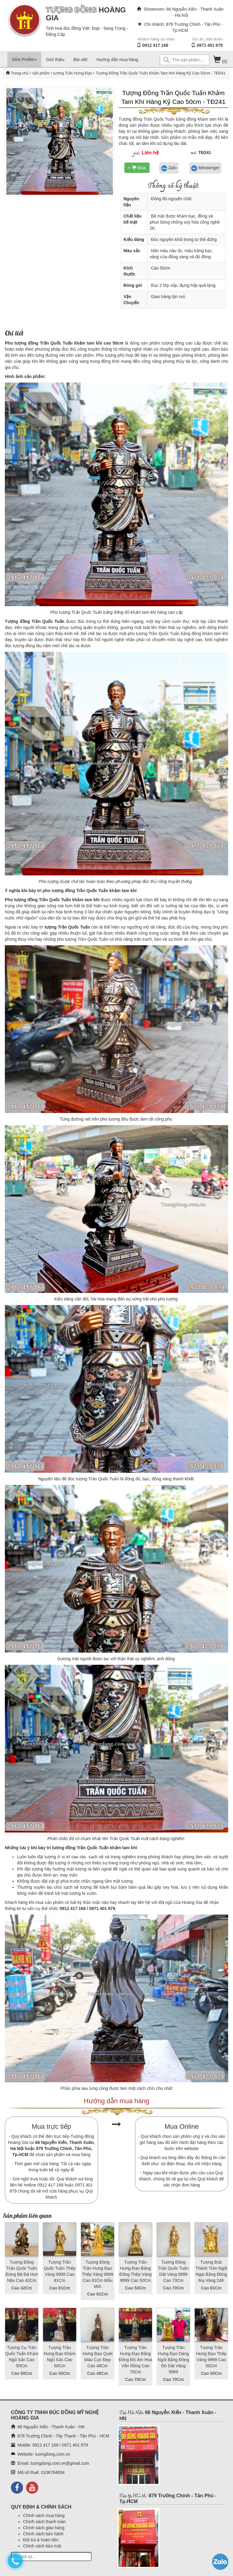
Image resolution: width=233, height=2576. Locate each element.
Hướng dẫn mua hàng (117, 59)
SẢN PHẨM (24, 59)
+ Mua (137, 167)
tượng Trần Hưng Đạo (72, 73)
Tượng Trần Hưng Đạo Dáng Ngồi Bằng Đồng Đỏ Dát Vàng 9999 (173, 2359)
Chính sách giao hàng (43, 2527)
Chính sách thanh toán (44, 2521)
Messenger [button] (205, 168)
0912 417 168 (155, 45)
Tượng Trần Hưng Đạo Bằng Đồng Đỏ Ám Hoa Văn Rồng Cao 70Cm (135, 2359)
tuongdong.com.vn (52, 2454)
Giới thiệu (55, 59)
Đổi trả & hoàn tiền (41, 2539)
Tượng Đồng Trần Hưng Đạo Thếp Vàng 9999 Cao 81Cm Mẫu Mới (97, 2274)
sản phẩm (40, 73)
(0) (220, 61)
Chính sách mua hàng (44, 2515)
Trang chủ (20, 73)
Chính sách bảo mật (42, 2545)
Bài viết (80, 59)
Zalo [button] (169, 168)
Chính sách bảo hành (43, 2533)
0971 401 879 (210, 45)
